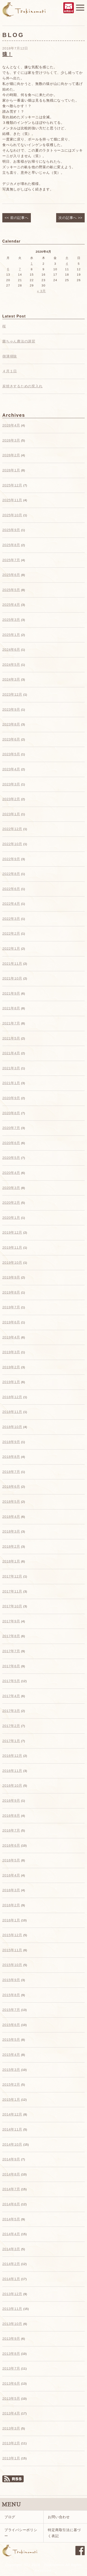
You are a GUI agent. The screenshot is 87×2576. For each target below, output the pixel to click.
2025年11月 (12, 500)
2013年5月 (11, 2398)
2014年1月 (11, 2279)
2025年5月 (11, 590)
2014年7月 (11, 2189)
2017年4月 (11, 1696)
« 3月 (41, 291)
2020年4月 (11, 1173)
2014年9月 (11, 2159)
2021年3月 (11, 1068)
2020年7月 (11, 1128)
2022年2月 (11, 933)
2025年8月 (11, 545)
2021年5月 (11, 1038)
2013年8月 (11, 2353)
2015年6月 (11, 2025)
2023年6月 (11, 739)
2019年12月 (12, 1232)
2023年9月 (11, 709)
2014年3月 (11, 2249)
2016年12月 (12, 1756)
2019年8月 (11, 1292)
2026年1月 (11, 470)
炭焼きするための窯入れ (22, 386)
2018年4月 (11, 1516)
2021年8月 (11, 1008)
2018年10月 (12, 1427)
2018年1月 (11, 1561)
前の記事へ (19, 218)
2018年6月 (11, 1486)
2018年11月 (12, 1412)
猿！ (7, 54)
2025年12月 (12, 485)
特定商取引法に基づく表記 (64, 2533)
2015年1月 (11, 2099)
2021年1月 (11, 1083)
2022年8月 (11, 874)
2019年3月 (11, 1352)
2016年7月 (11, 1830)
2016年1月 (11, 1920)
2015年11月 (12, 1950)
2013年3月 (11, 2428)
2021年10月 (12, 978)
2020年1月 (11, 1218)
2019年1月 (11, 1382)
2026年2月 (11, 455)
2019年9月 (11, 1277)
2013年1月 (11, 2458)
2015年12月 (12, 1935)
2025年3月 (11, 620)
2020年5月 (11, 1158)
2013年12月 (12, 2294)
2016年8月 (11, 1815)
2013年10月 (12, 2324)
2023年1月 (11, 814)
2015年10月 (12, 1965)
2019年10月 (12, 1262)
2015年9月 (11, 1980)
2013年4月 (11, 2413)
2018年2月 (11, 1546)
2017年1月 (11, 1741)
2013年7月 (11, 2368)
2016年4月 (11, 1875)
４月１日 (9, 371)
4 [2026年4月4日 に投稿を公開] (67, 263)
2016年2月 (11, 1905)
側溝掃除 (9, 356)
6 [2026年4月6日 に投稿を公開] (8, 269)
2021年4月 (11, 1053)
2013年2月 (11, 2443)
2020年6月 (11, 1143)
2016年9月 (11, 1800)
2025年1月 (11, 635)
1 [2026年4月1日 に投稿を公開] (32, 263)
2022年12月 (12, 829)
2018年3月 (11, 1531)
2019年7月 (11, 1307)
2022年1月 (11, 948)
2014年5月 (11, 2219)
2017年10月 (12, 1606)
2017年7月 (11, 1651)
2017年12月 (12, 1576)
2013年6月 (11, 2383)
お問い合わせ (59, 2517)
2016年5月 (11, 1860)
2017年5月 (11, 1681)
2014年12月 (12, 2114)
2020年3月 (11, 1188)
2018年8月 (11, 1457)
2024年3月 (11, 679)
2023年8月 (11, 724)
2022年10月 (12, 844)
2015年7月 (11, 2010)
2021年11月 (12, 963)
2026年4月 (11, 425)
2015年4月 (11, 2054)
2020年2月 (11, 1202)
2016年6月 (11, 1845)
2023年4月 (11, 769)
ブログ (9, 2517)
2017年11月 (12, 1591)
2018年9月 (11, 1442)
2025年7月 (11, 560)
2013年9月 (11, 2338)
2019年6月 (11, 1322)
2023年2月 (11, 799)
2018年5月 (11, 1501)
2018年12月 (12, 1397)
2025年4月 (11, 605)
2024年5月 (11, 664)
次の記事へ (67, 218)
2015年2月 (11, 2084)
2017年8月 (11, 1636)
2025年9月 (11, 530)
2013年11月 (12, 2309)
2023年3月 (11, 784)
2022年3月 (11, 919)
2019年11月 (12, 1247)
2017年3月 (11, 1711)
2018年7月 (11, 1472)
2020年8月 (11, 1113)
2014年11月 (12, 2129)
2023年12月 (12, 694)
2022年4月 (11, 903)
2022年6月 (11, 889)
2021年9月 (11, 993)
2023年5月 (11, 754)
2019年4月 (11, 1337)
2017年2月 (11, 1726)
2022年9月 (11, 859)
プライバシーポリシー (20, 2533)
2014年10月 (12, 2144)
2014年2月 (11, 2264)
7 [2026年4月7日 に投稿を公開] (20, 269)
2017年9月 (11, 1621)
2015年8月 (11, 1995)
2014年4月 (11, 2234)
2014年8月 (11, 2174)
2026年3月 (11, 440)
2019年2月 (11, 1367)
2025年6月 (11, 575)
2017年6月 (11, 1666)
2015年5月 (11, 2039)
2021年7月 (11, 1023)
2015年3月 (11, 2070)
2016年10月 (12, 1785)
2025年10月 (12, 515)
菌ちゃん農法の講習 (18, 341)
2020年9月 (11, 1098)
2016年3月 (11, 1890)
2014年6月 (11, 2204)
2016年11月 (12, 1771)
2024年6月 (11, 649)
